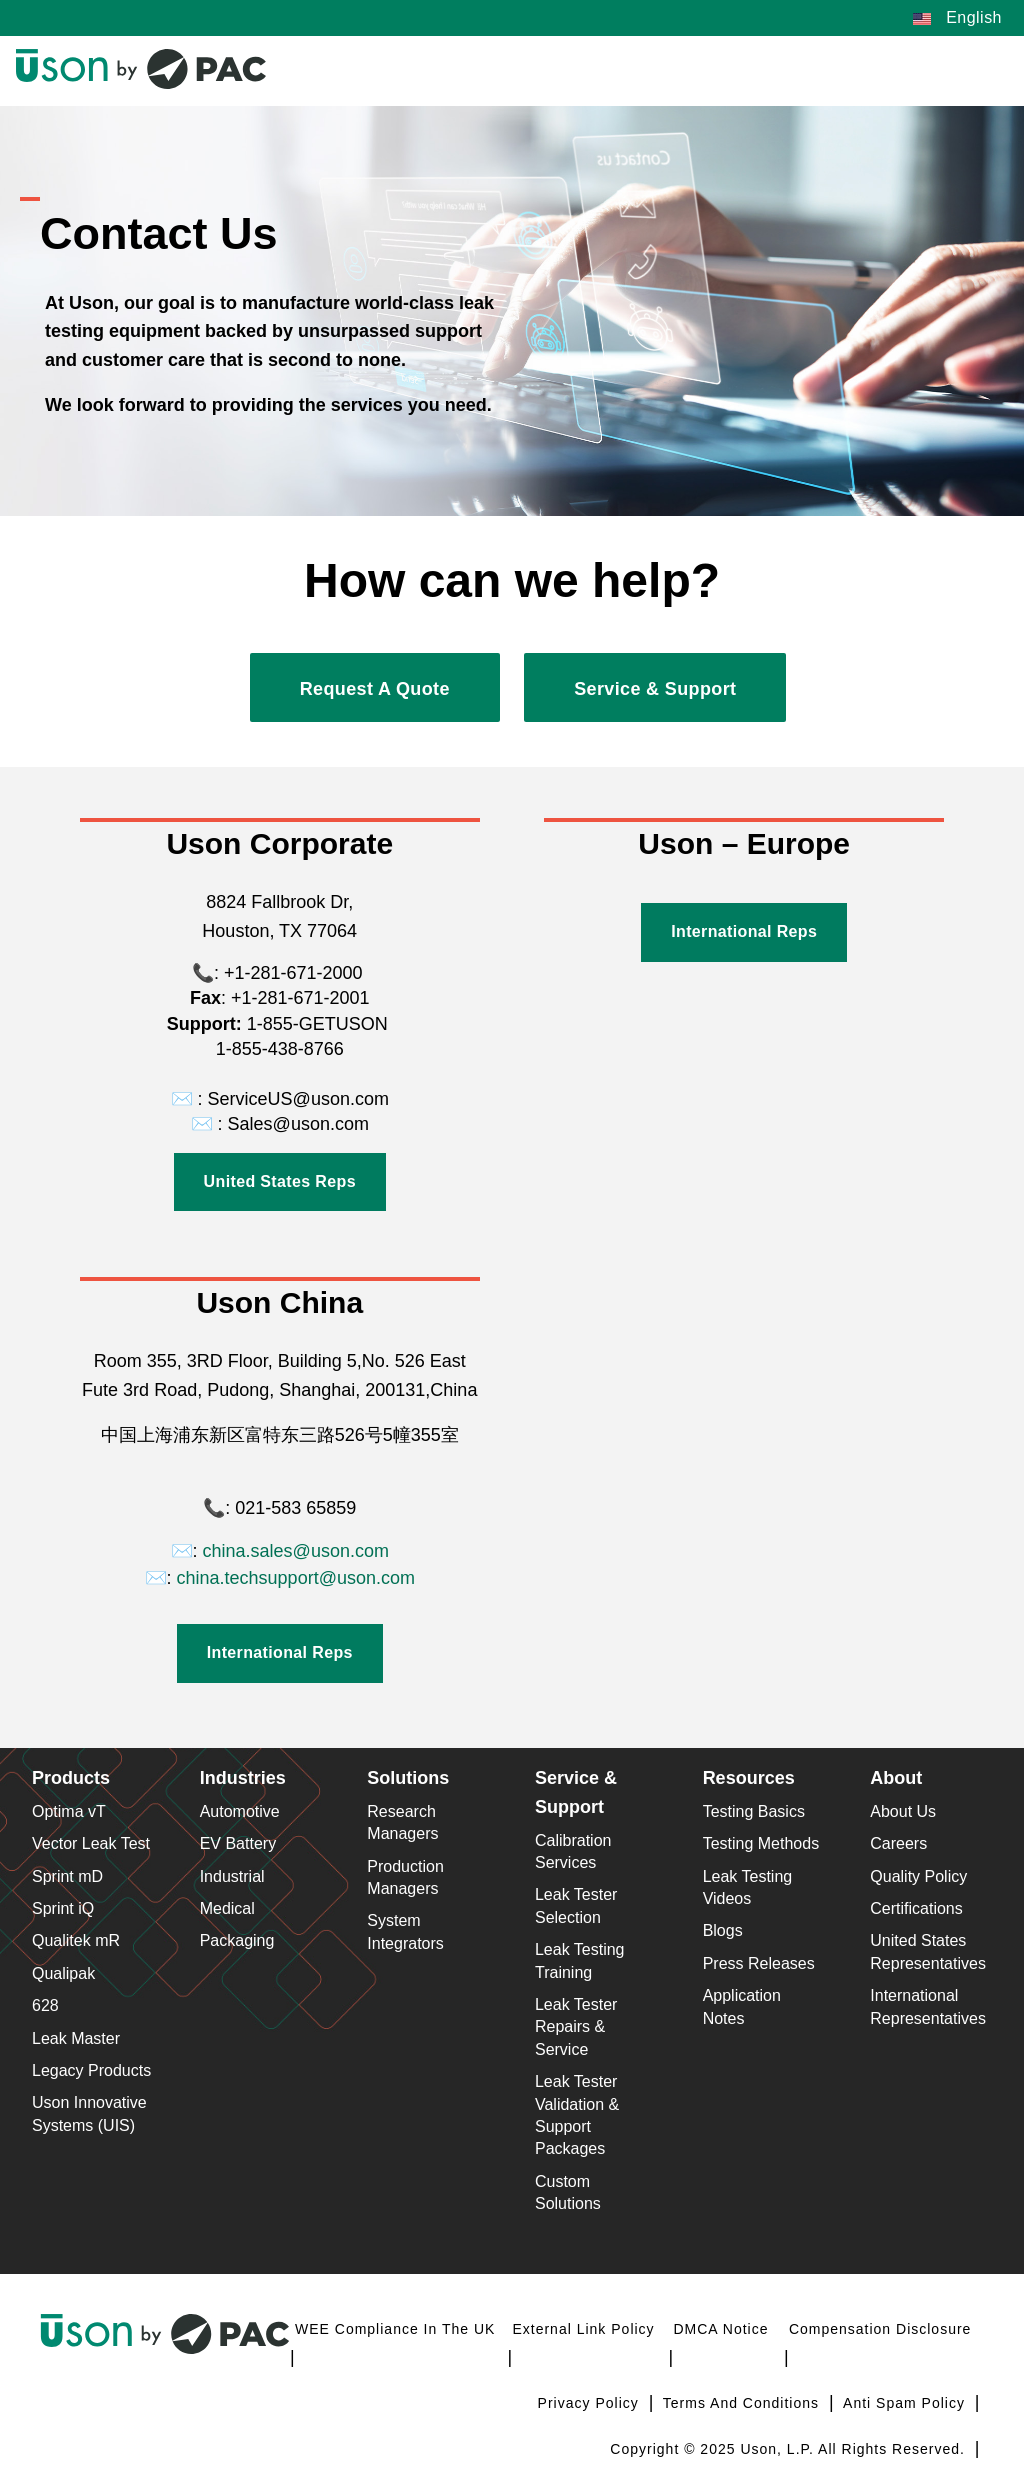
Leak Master (76, 2038)
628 (45, 2005)
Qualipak (63, 1973)
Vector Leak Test (91, 1843)
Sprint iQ (63, 1908)
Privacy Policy (591, 2403)
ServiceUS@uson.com (298, 1099)
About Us (903, 1811)
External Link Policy (583, 2329)
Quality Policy (918, 1876)
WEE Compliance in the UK (395, 2329)
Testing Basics (754, 1811)
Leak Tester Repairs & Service (576, 2027)
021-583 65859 (295, 1508)
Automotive (240, 1811)
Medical (227, 1908)
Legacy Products (91, 2070)
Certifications (916, 1908)
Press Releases (759, 1963)
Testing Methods (761, 1843)
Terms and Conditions (743, 2403)
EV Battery (238, 1843)
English (957, 17)
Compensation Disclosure (880, 2329)
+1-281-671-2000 (291, 973)
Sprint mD (67, 1876)
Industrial (232, 1876)
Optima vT (69, 1811)
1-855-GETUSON (315, 1024)
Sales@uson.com (298, 1124)
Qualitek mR (76, 1940)
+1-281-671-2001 (300, 998)
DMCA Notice (720, 2329)
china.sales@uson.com (296, 1551)
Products (71, 1778)
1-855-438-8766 (280, 1049)
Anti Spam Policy (906, 2403)
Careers (898, 1843)
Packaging (237, 1940)
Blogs (723, 1930)
